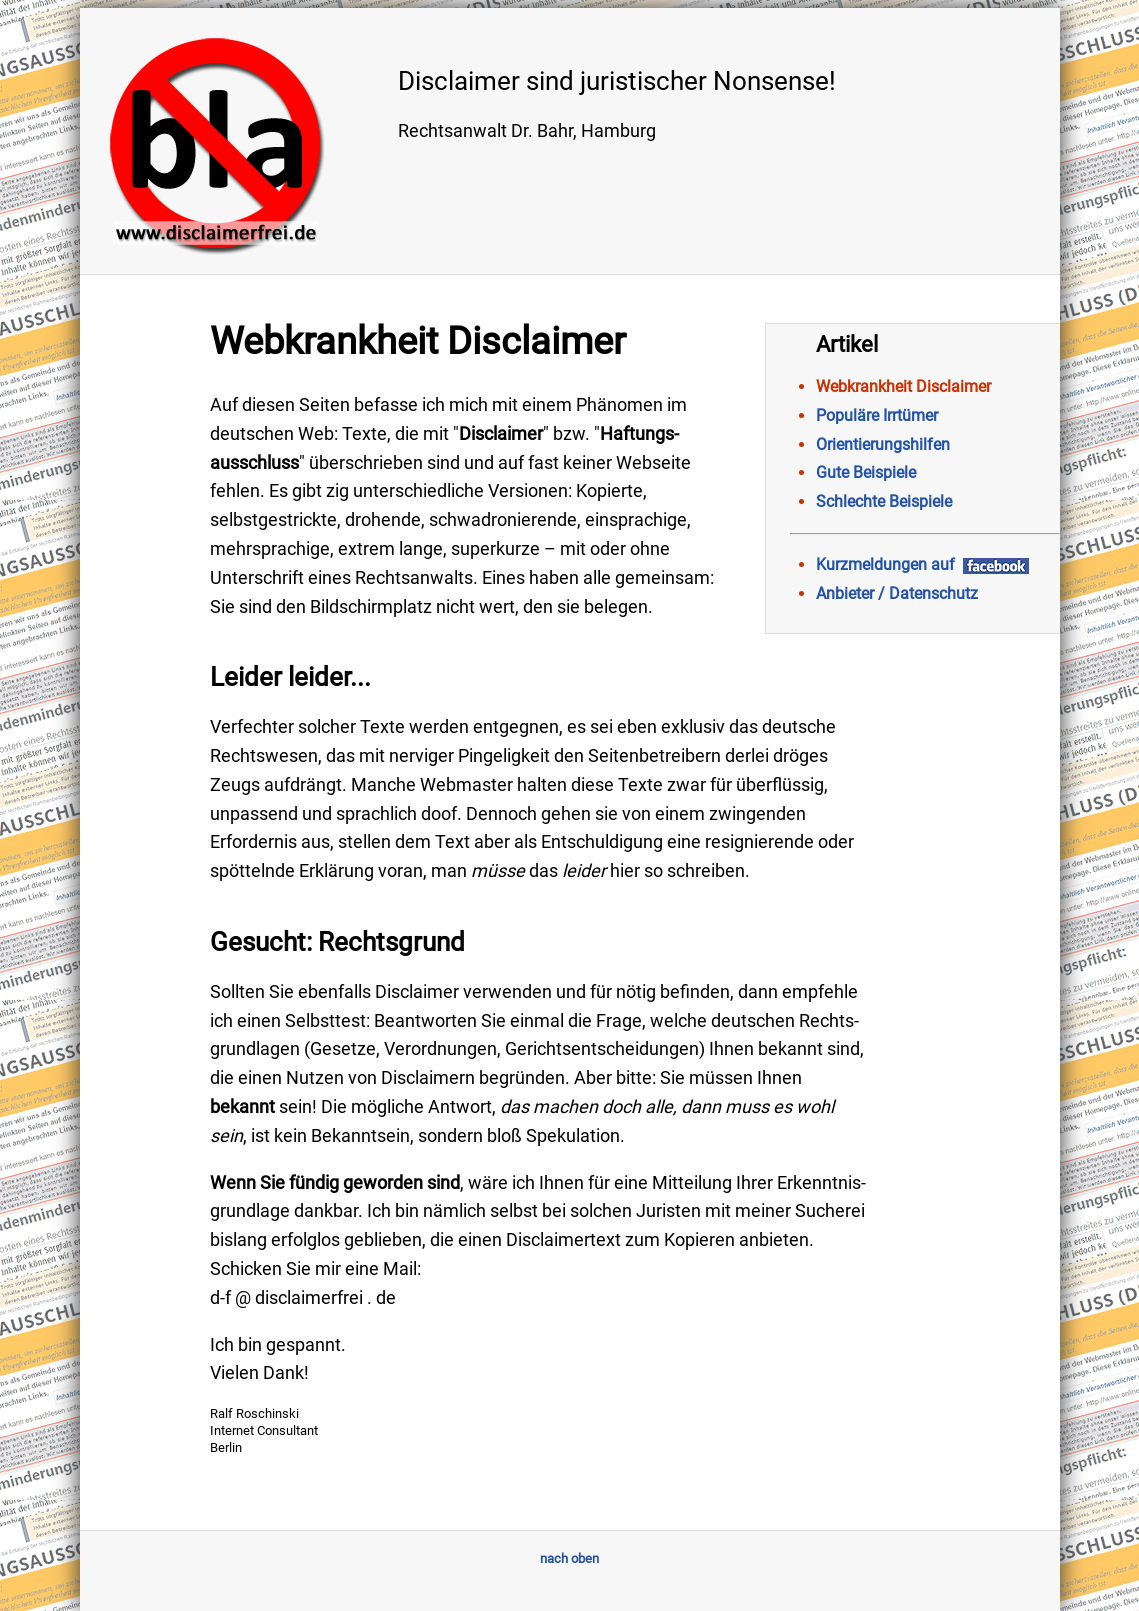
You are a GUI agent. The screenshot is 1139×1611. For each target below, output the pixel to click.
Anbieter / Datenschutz (897, 593)
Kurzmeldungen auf (922, 564)
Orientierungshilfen (883, 444)
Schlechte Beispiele (884, 501)
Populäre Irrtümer (877, 415)
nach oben (569, 1558)
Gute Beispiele (866, 472)
